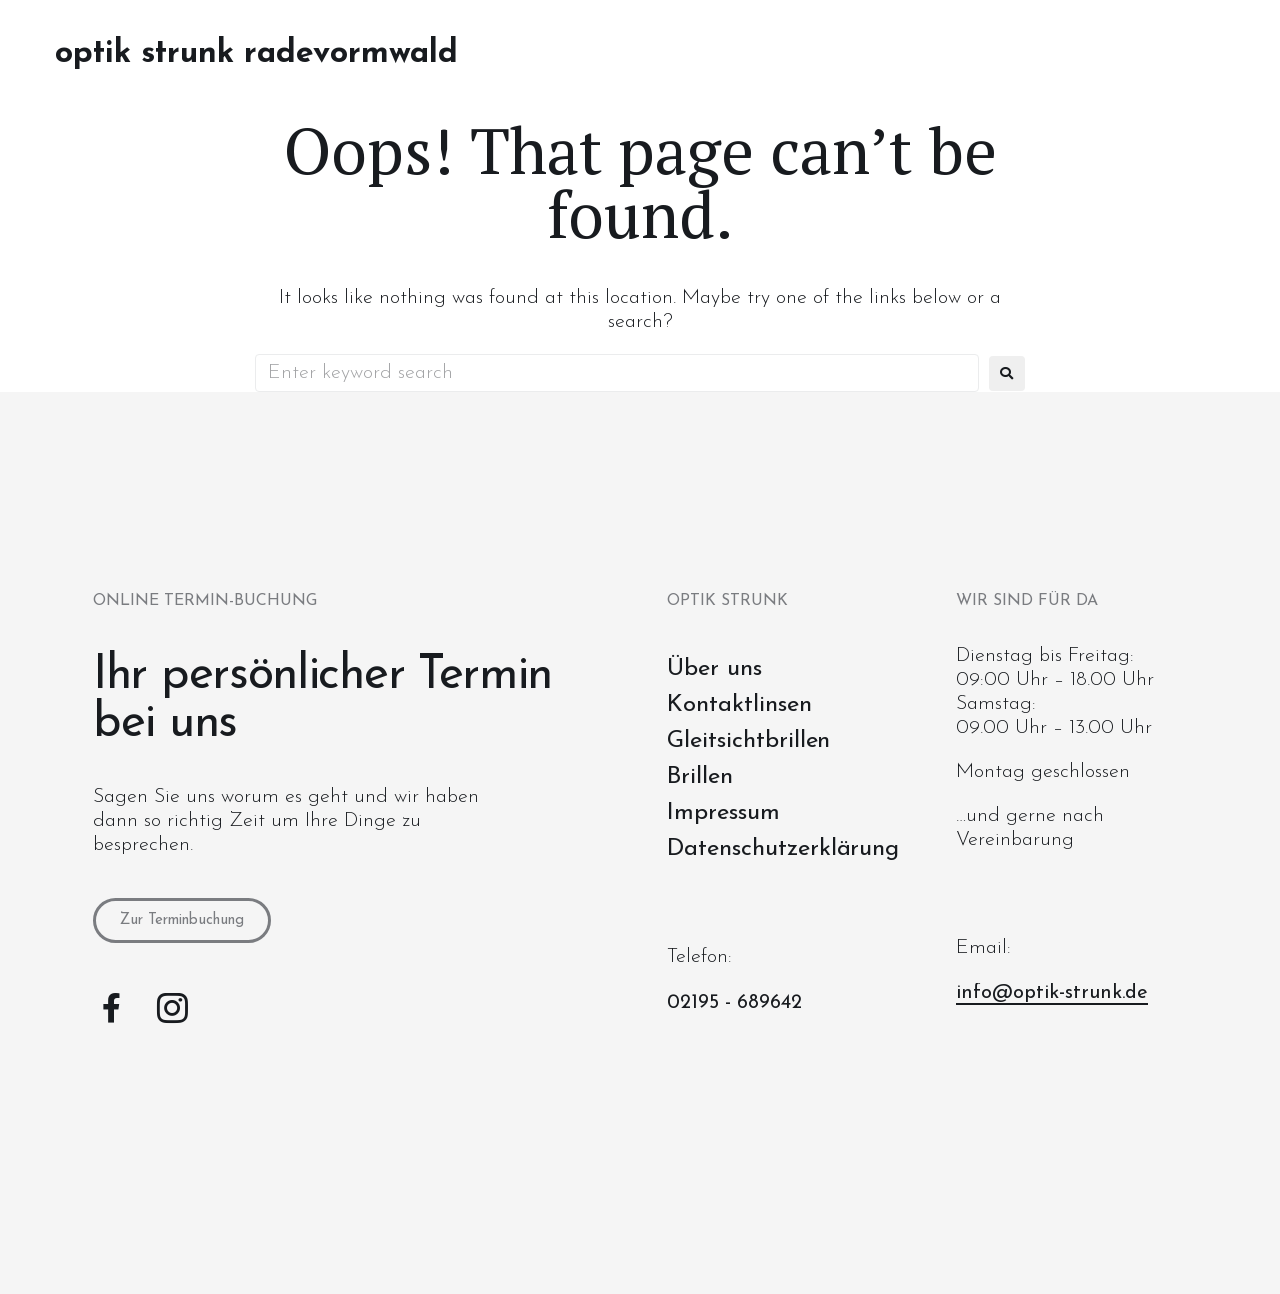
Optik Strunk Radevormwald (256, 54)
